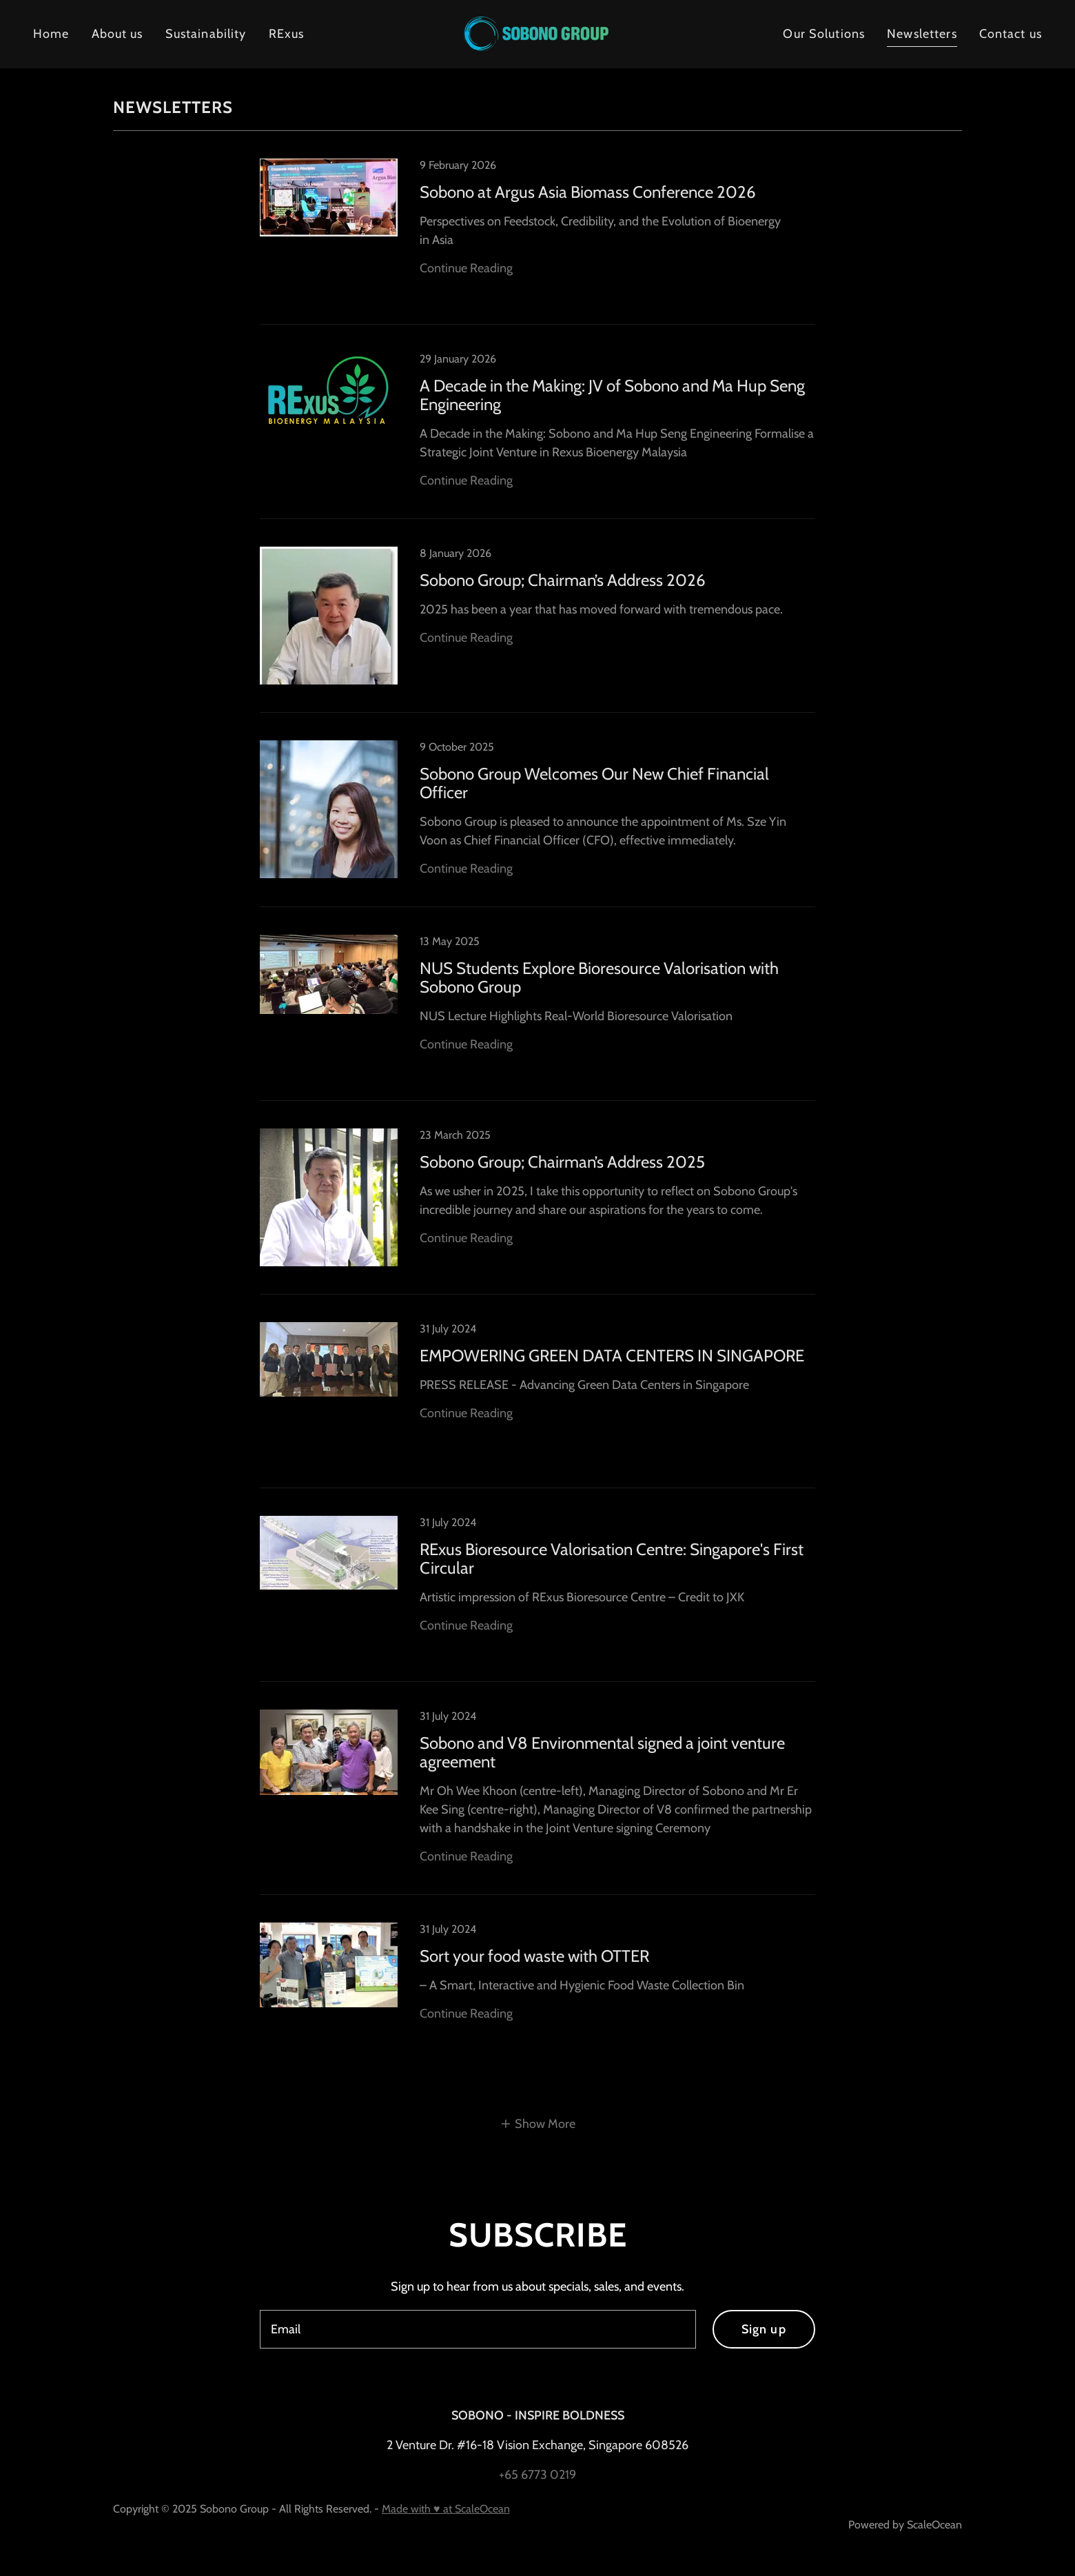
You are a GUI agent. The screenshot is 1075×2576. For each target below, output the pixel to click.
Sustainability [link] (206, 33)
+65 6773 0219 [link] (537, 2474)
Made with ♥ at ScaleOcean (446, 2508)
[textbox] (477, 2329)
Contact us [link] (1010, 33)
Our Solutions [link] (824, 33)
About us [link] (117, 33)
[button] (538, 2124)
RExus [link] (287, 33)
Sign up (763, 2329)
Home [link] (51, 33)
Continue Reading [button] (466, 268)
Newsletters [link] (921, 33)
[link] (537, 33)
